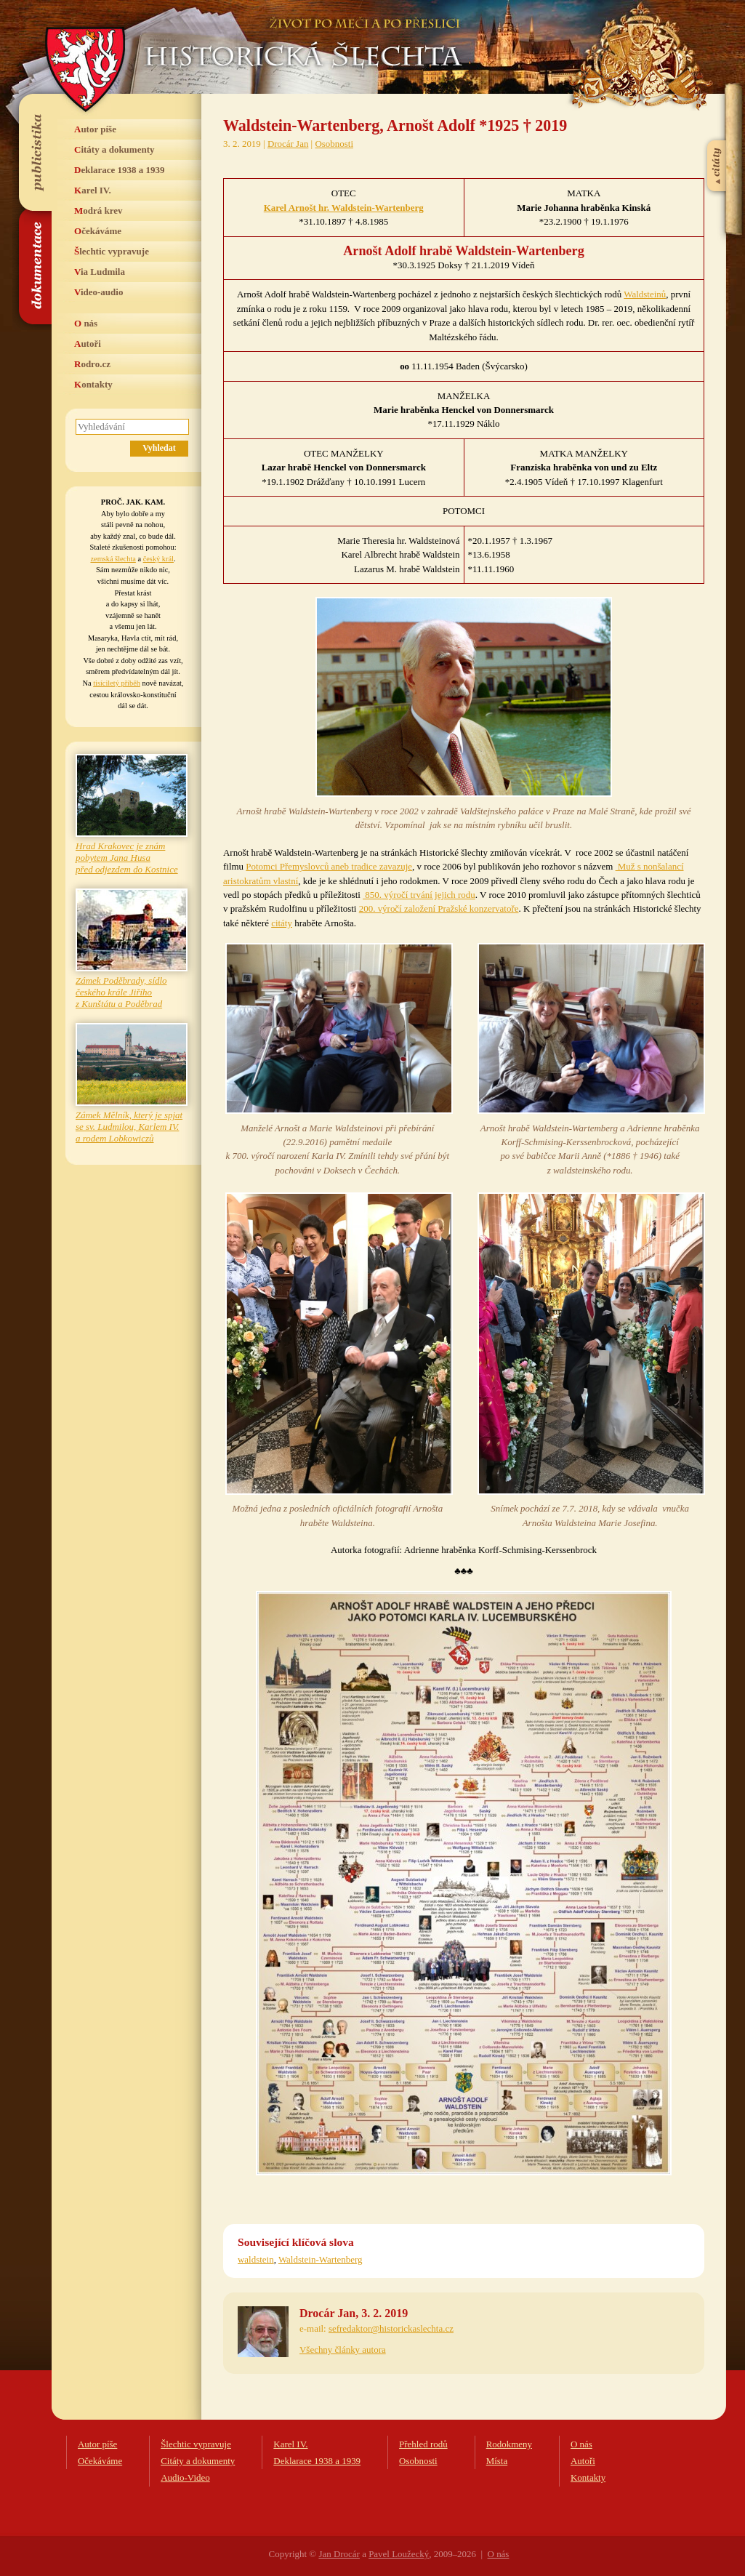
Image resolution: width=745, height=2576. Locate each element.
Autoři (87, 343)
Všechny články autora (342, 2349)
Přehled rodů (423, 2444)
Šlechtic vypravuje (111, 251)
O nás (85, 323)
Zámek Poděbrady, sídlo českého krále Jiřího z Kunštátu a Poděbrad (121, 992)
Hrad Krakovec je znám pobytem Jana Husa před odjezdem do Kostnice (127, 857)
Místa (497, 2460)
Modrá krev (98, 210)
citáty (281, 923)
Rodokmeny (509, 2444)
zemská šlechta (112, 559)
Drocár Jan (287, 143)
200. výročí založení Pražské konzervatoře (439, 908)
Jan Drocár (338, 2553)
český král (158, 559)
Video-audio (98, 291)
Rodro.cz (92, 363)
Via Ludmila (99, 271)
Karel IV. (92, 190)
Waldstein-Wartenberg (320, 2259)
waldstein (256, 2259)
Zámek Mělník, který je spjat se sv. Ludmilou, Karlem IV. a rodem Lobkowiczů (129, 1127)
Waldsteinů (645, 294)
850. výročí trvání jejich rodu (419, 894)
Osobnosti (334, 143)
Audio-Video (185, 2477)
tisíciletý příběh (116, 683)
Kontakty (93, 384)
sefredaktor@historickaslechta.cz (391, 2328)
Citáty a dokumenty (114, 149)
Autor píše (95, 129)
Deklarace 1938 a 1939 (119, 169)
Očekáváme (97, 230)
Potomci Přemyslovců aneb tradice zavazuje (329, 866)
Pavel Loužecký (399, 2553)
